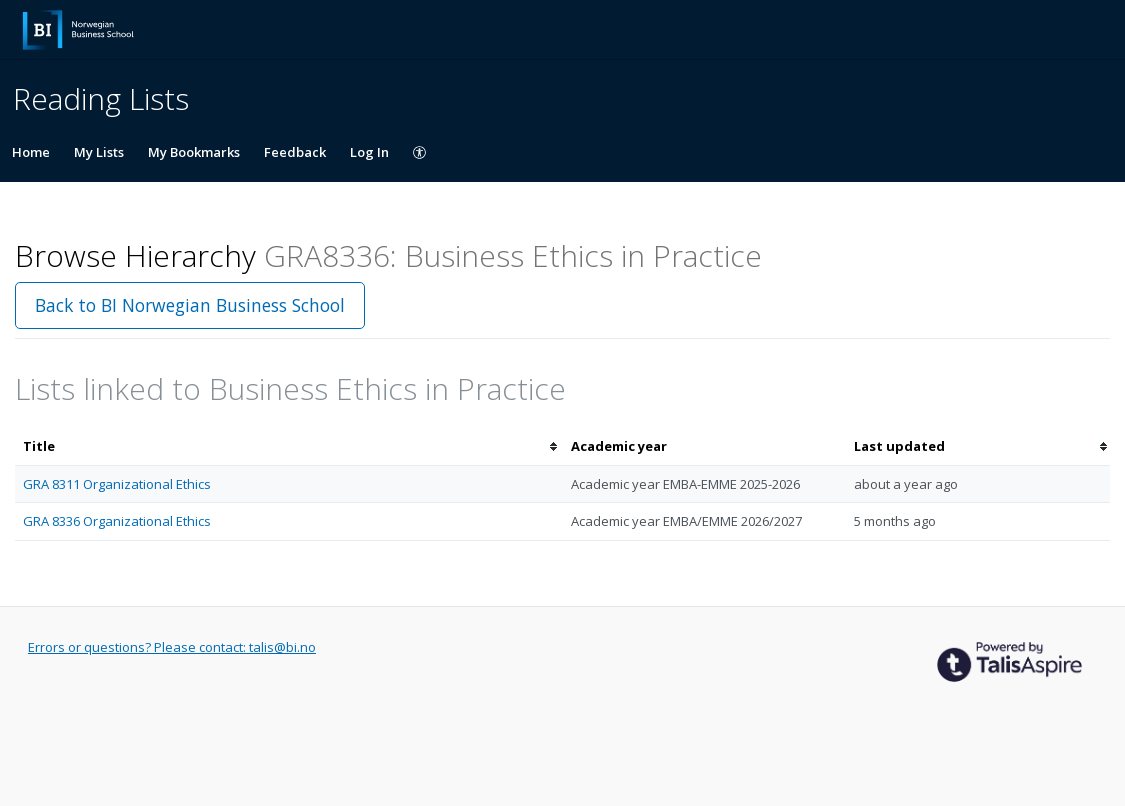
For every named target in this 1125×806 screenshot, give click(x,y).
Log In (369, 152)
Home (31, 152)
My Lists (99, 152)
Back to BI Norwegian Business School (190, 305)
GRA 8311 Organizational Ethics (117, 484)
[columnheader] (289, 446)
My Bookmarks (194, 152)
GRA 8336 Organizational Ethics (117, 521)
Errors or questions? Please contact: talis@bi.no (172, 647)
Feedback (295, 152)
